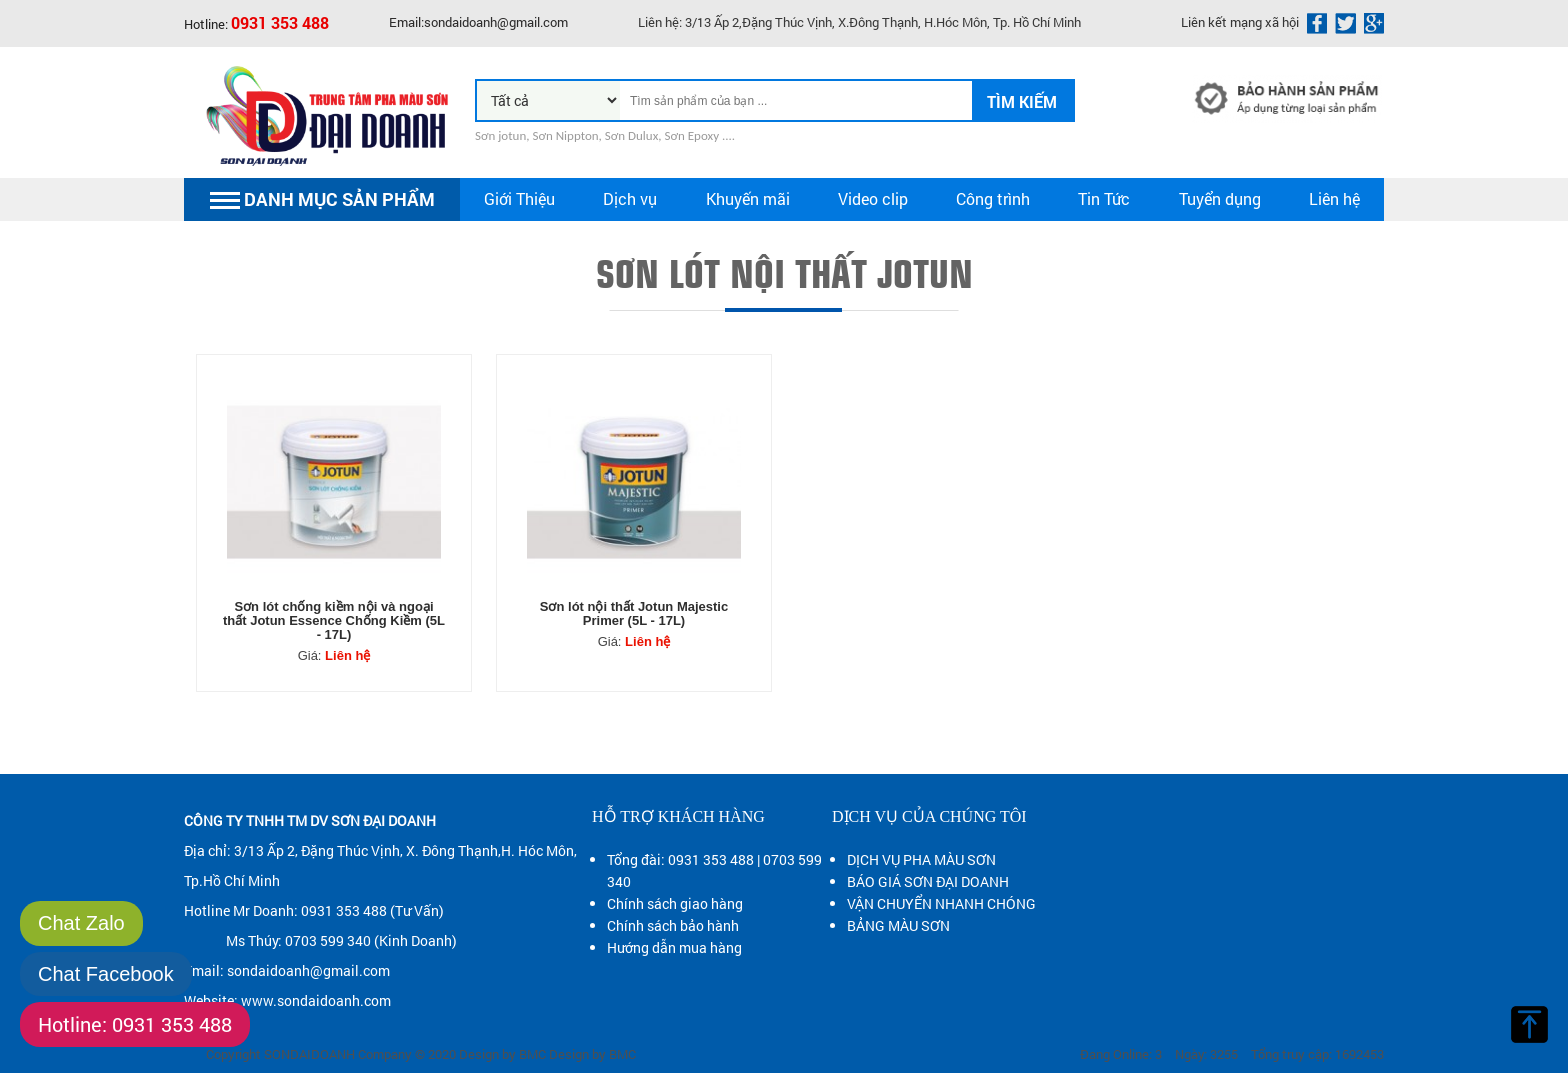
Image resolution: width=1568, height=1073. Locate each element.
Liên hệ (1334, 198)
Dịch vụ (630, 198)
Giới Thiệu (519, 198)
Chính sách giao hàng (675, 903)
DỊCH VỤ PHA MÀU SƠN (921, 859)
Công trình (993, 198)
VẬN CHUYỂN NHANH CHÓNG (941, 903)
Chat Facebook (106, 974)
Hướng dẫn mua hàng (674, 947)
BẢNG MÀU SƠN (898, 925)
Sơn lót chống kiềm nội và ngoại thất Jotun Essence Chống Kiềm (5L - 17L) (334, 621)
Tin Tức (1104, 198)
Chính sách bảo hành (673, 925)
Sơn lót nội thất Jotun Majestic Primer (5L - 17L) (634, 614)
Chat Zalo (81, 923)
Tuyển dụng (1220, 198)
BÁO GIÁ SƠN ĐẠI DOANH (928, 881)
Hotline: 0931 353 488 (135, 1024)
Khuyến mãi (748, 198)
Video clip (873, 198)
